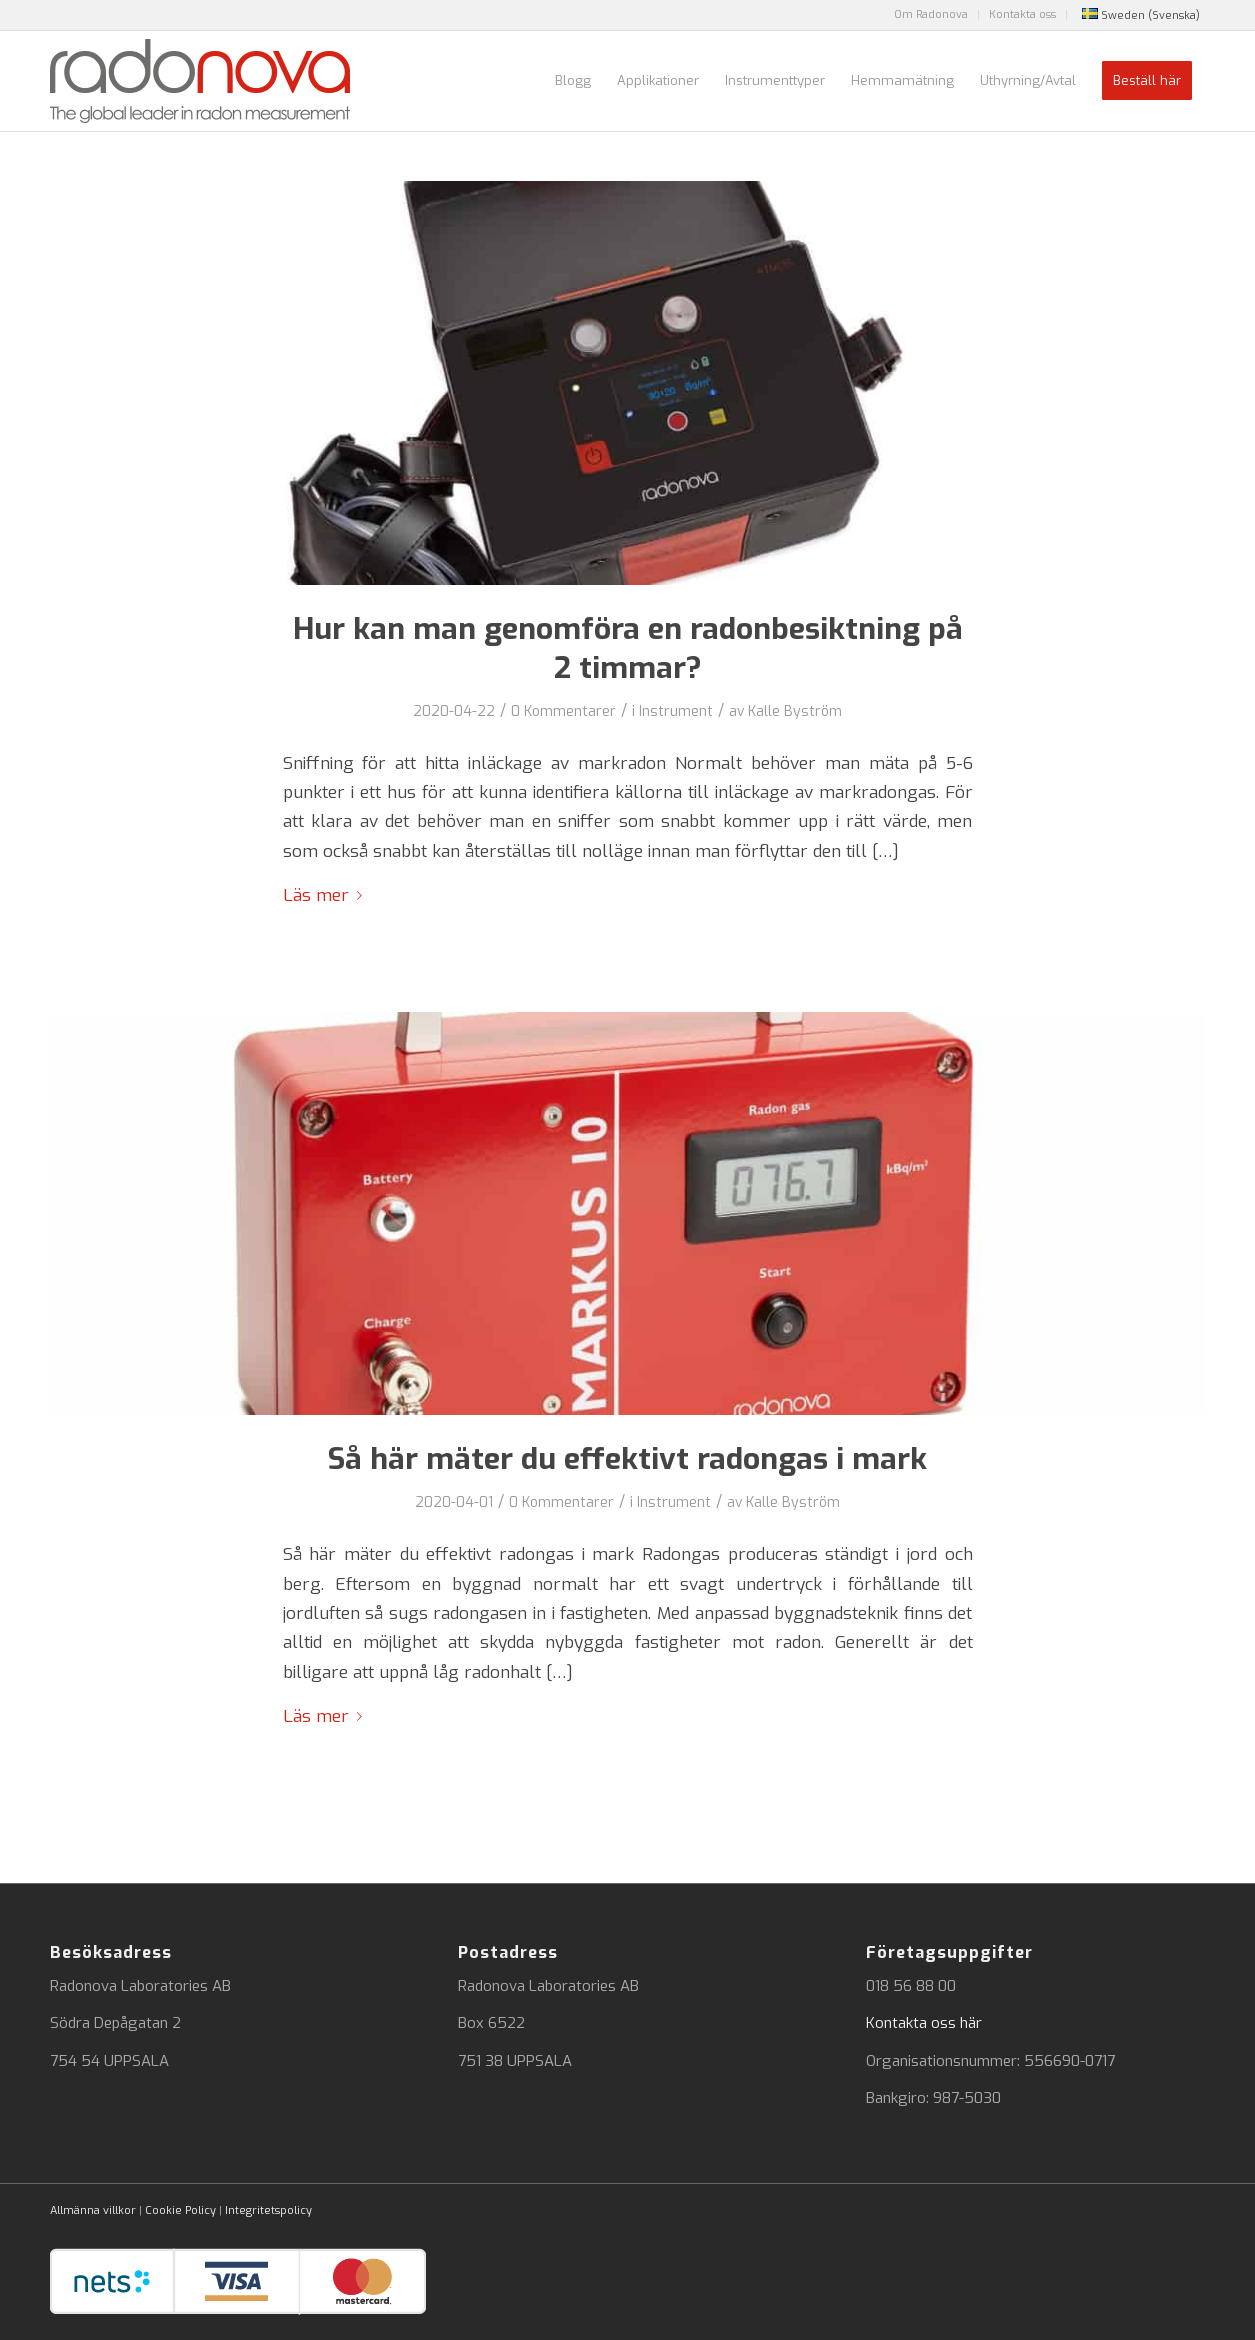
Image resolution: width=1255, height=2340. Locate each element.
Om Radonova (931, 14)
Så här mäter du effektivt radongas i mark (627, 1459)
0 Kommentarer (563, 711)
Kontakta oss (1022, 14)
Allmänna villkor (93, 2210)
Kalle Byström (795, 711)
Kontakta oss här (924, 2023)
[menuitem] (931, 15)
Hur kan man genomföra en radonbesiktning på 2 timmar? (628, 648)
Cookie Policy (180, 2210)
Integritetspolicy (268, 2210)
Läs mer (326, 895)
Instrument (676, 711)
